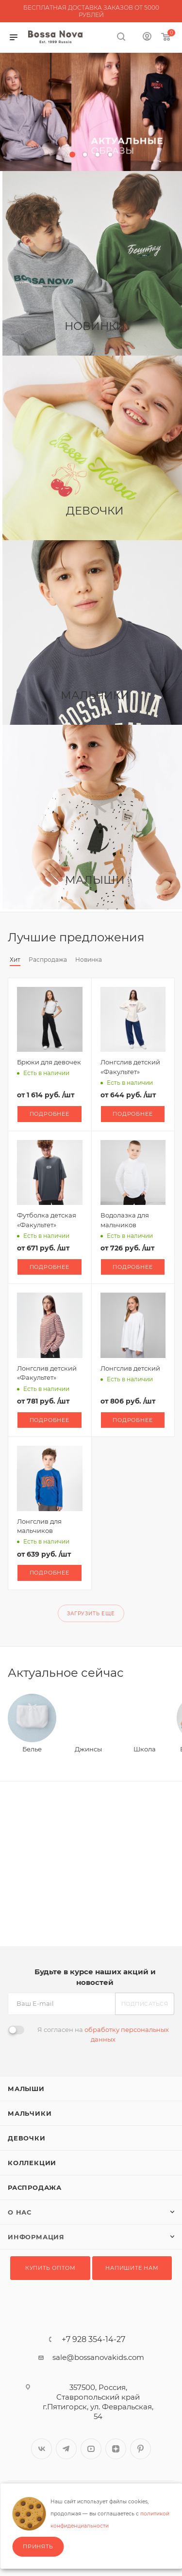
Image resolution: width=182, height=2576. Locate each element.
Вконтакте (41, 2448)
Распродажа (35, 2187)
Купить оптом (50, 2267)
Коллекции (32, 2163)
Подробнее (49, 1113)
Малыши (26, 2088)
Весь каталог (171, 937)
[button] (72, 154)
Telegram (66, 2448)
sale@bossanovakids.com (98, 2357)
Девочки (27, 2138)
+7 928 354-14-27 (93, 2339)
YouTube (91, 2448)
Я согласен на (103, 2034)
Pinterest (140, 2448)
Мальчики (29, 2113)
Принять (38, 2546)
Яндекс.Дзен (115, 2448)
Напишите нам (132, 2267)
